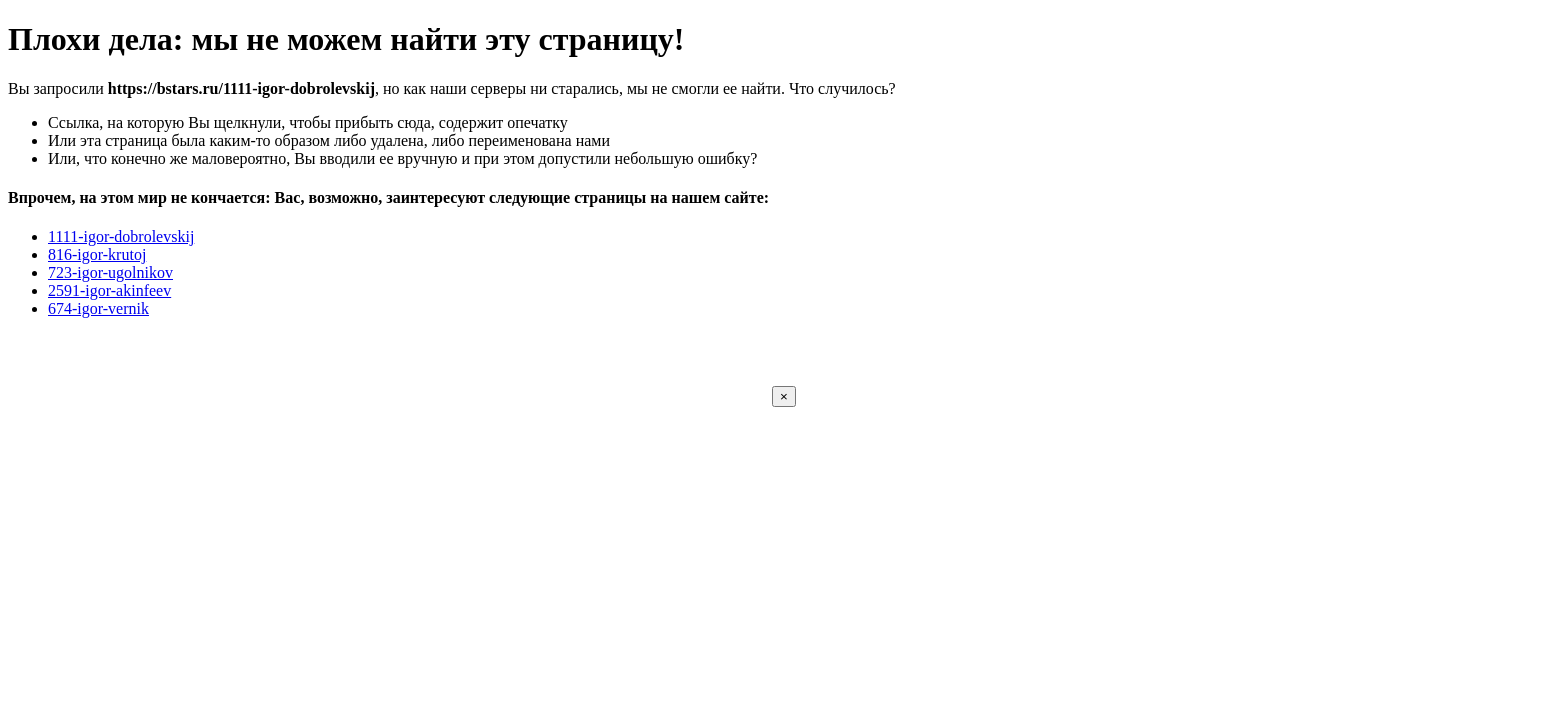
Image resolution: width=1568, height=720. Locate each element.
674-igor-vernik (98, 308)
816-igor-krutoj (97, 254)
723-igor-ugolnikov (110, 272)
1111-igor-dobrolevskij (121, 236)
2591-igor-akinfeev (109, 290)
